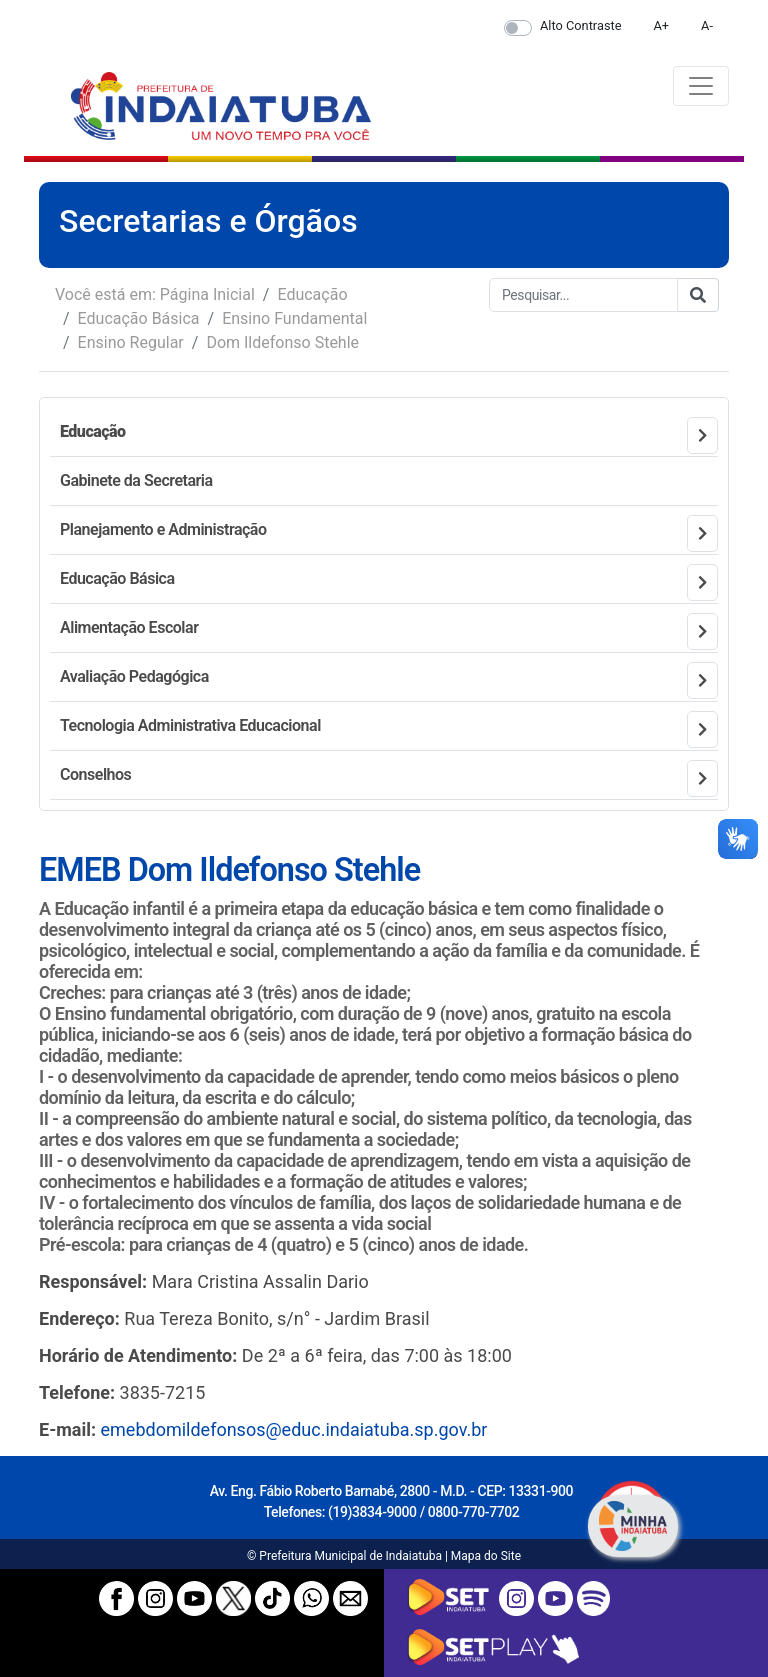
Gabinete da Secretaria (136, 480)
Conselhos (95, 774)
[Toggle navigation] (701, 86)
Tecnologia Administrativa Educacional (190, 725)
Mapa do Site (486, 1556)
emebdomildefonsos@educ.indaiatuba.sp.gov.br (294, 1429)
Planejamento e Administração (163, 529)
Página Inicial (207, 294)
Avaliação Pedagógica (134, 676)
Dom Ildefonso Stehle (282, 342)
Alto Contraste (581, 25)
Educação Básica (139, 318)
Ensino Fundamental (294, 318)
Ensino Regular (131, 342)
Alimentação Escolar (129, 627)
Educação (312, 294)
